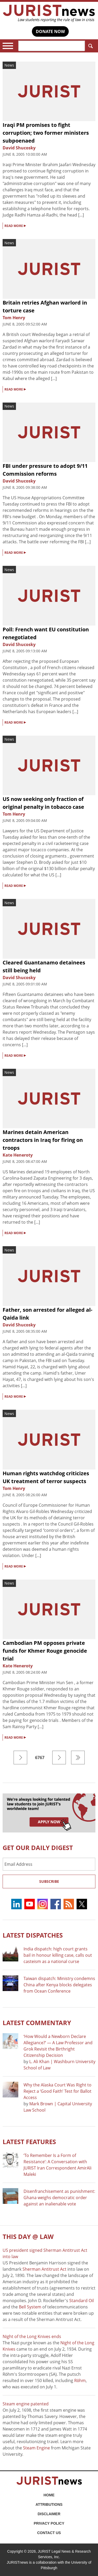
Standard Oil (81, 2300)
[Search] (51, 46)
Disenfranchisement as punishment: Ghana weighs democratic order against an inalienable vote (59, 2197)
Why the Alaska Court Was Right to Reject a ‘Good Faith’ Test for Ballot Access (57, 2091)
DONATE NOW (50, 31)
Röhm (80, 2380)
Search (89, 46)
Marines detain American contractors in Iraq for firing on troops (43, 1140)
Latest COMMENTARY (37, 2022)
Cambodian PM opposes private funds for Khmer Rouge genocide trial (45, 1650)
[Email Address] (49, 1864)
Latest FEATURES (29, 2141)
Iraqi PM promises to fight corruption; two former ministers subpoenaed (46, 132)
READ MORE (15, 225)
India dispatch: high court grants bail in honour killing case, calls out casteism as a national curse (58, 1955)
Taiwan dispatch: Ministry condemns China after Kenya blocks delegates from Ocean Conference (59, 1985)
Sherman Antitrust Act (44, 2269)
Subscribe (49, 1881)
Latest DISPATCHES (33, 1935)
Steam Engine (36, 2448)
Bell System (30, 2307)
